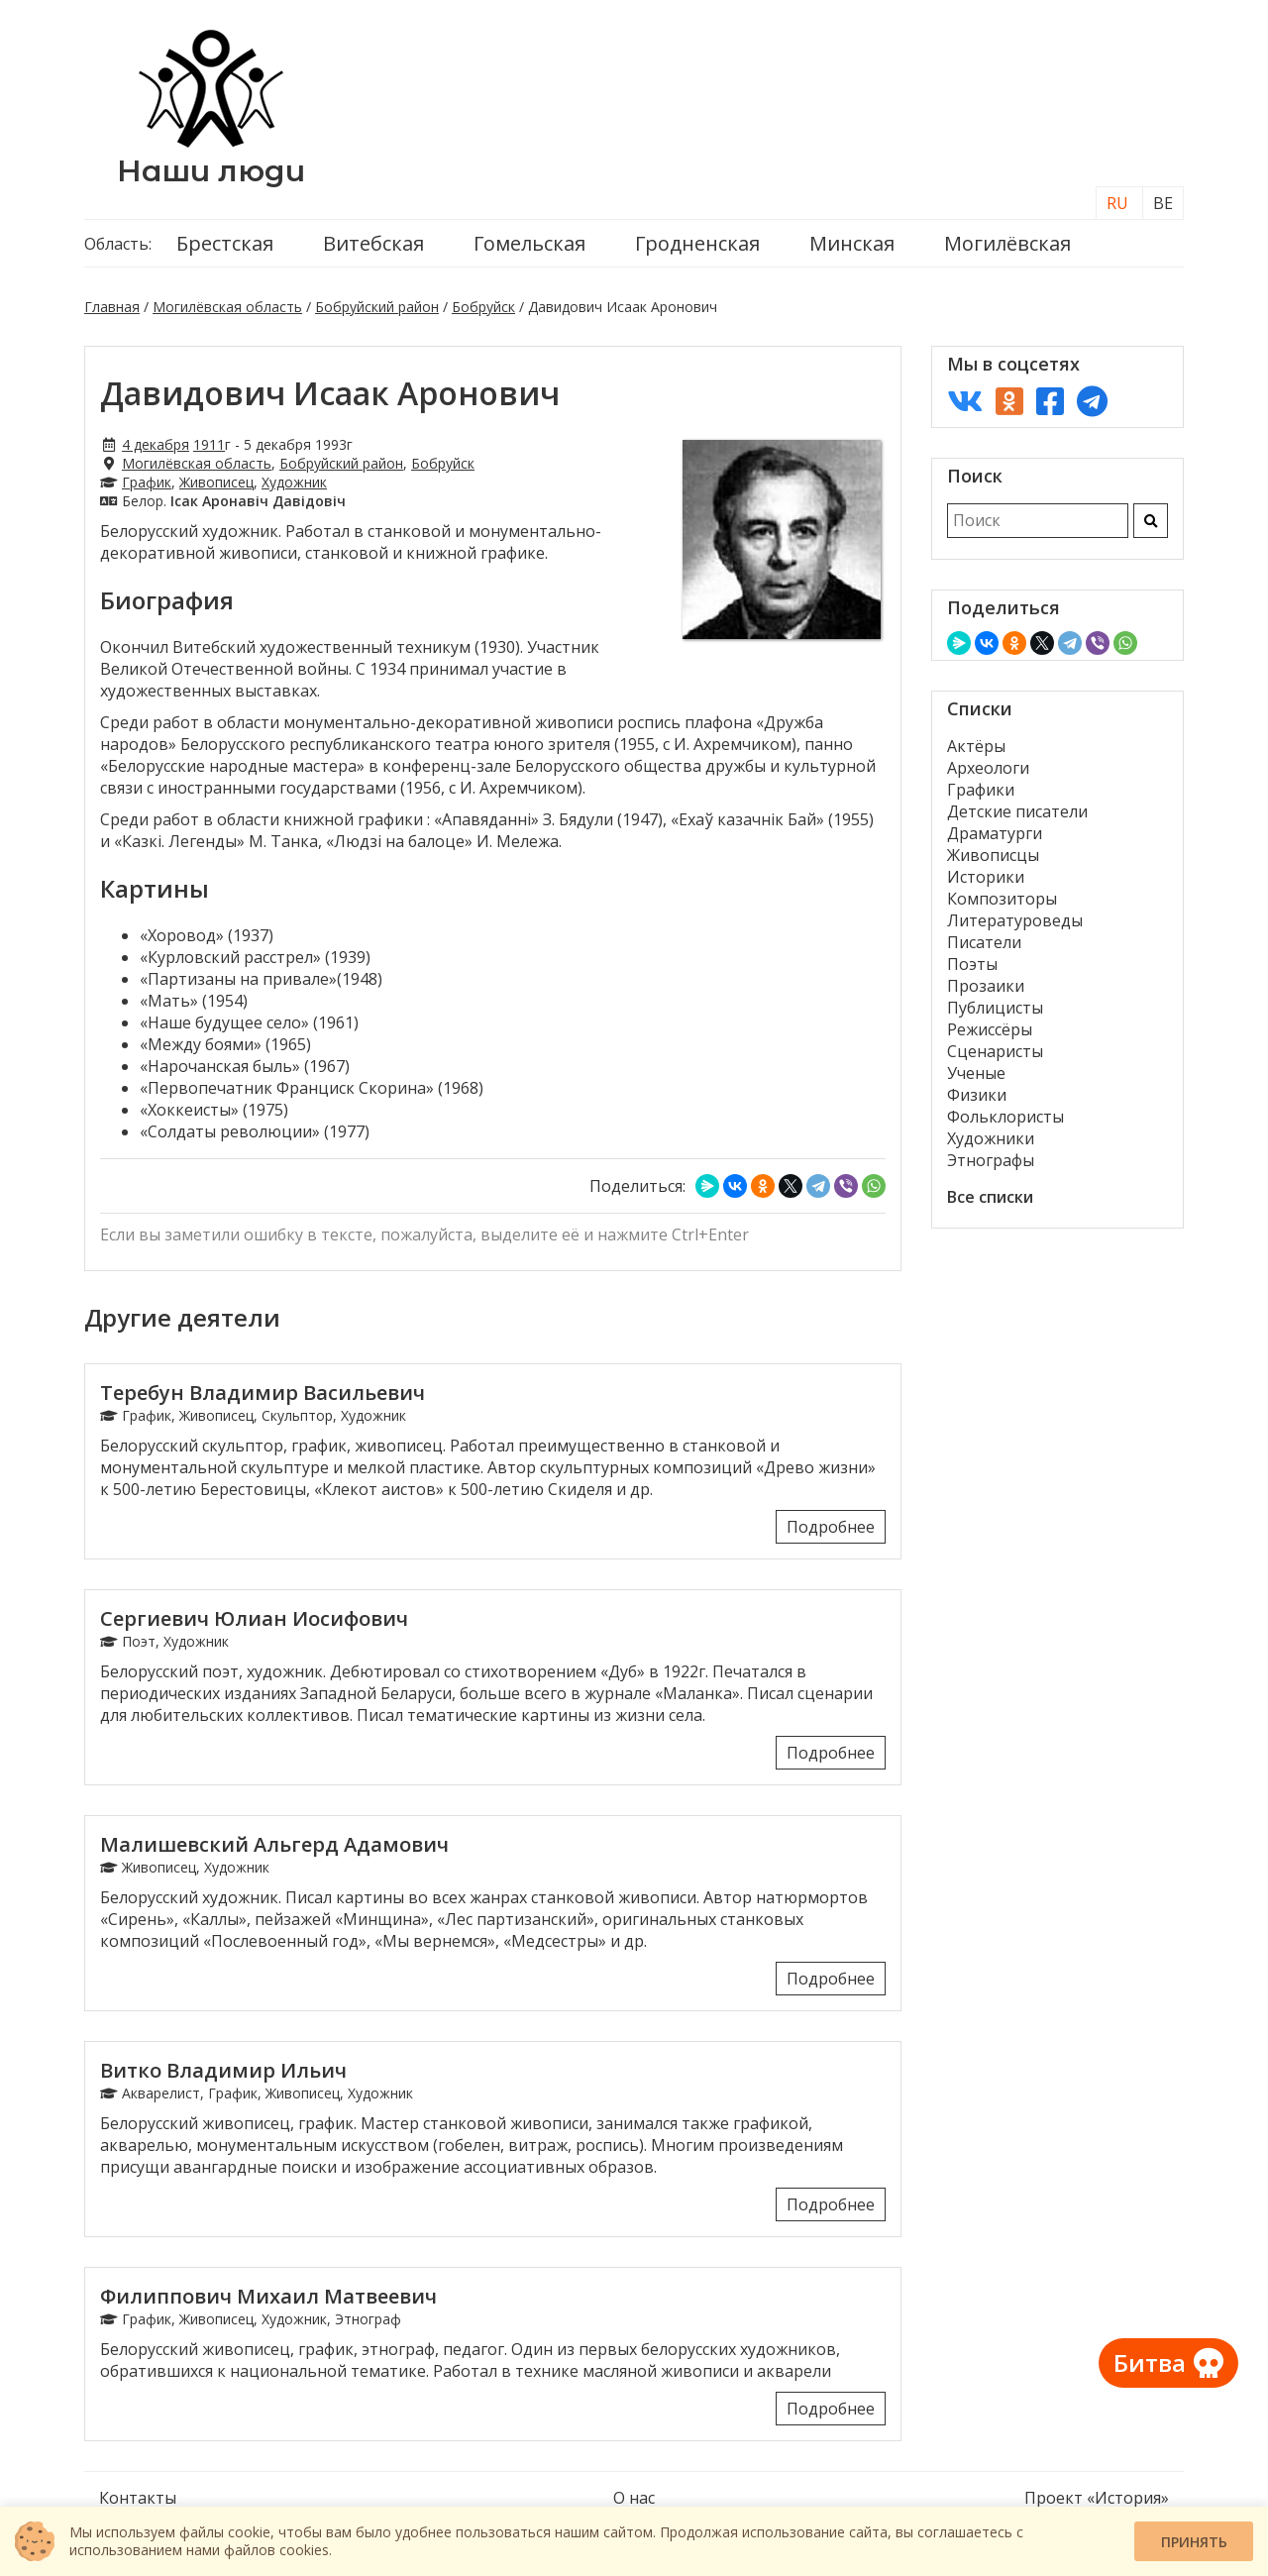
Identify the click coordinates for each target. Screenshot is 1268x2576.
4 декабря (155, 444)
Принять (1194, 2541)
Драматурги (994, 833)
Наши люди (211, 171)
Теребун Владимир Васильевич (262, 1392)
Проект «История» (1096, 2498)
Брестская (224, 243)
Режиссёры (989, 1029)
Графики (980, 790)
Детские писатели (1017, 811)
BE (1163, 203)
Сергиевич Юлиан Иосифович (254, 1618)
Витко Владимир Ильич (223, 2070)
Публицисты (995, 1008)
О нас (634, 2498)
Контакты (137, 2498)
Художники (990, 1138)
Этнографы (990, 1160)
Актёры (976, 746)
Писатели (984, 942)
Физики (976, 1095)
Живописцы (993, 855)
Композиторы (1002, 899)
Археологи (988, 768)
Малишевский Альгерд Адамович (274, 1844)
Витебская (373, 243)
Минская (852, 243)
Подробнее (831, 1527)
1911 (209, 444)
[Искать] (1150, 520)
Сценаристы (995, 1051)
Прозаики (985, 986)
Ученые (976, 1073)
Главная (112, 306)
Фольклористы (1005, 1116)
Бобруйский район (377, 306)
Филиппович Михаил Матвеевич (268, 2296)
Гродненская (697, 243)
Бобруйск (483, 306)
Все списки (990, 1197)
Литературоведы (1015, 920)
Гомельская (529, 243)
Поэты (972, 964)
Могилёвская (1007, 243)
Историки (985, 877)
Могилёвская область (227, 306)
